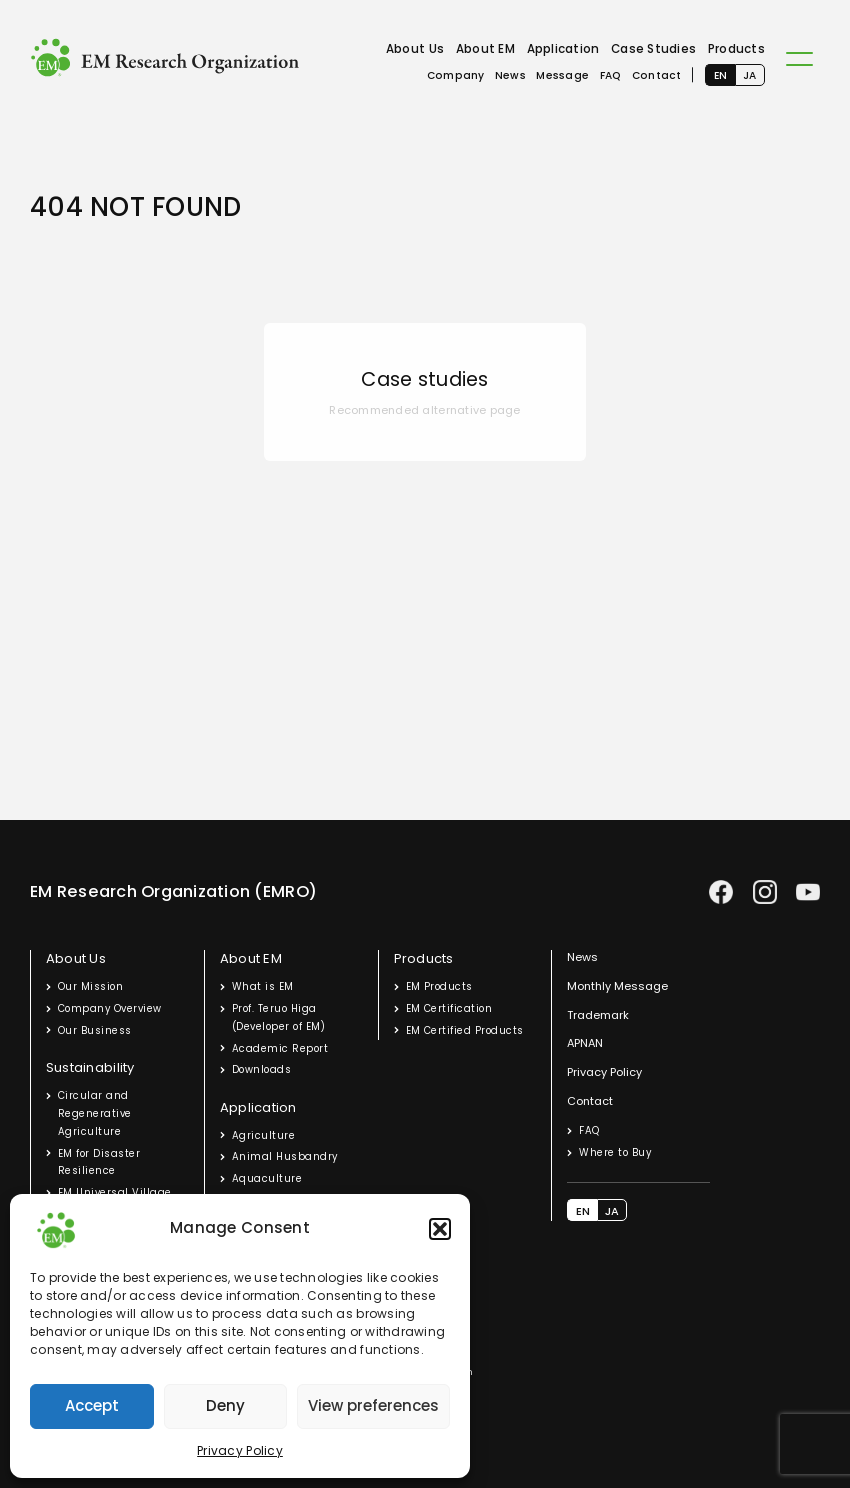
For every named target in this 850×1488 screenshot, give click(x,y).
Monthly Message (617, 986)
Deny (225, 1405)
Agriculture (263, 1135)
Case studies (424, 379)
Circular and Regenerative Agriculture (95, 1113)
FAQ (611, 75)
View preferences (373, 1405)
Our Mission (90, 986)
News (510, 75)
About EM (485, 49)
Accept (92, 1405)
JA (750, 75)
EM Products (439, 986)
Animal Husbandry (285, 1156)
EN (721, 75)
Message (562, 75)
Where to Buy (615, 1152)
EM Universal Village (115, 1192)
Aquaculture (267, 1178)
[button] (440, 1229)
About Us (415, 49)
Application (563, 49)
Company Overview (110, 1008)
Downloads (261, 1069)
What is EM (263, 986)
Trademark (598, 1015)
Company (456, 75)
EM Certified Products (465, 1030)
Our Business (95, 1030)
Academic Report (280, 1048)
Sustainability (90, 1067)
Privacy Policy (240, 1450)
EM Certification (449, 1008)
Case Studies (653, 49)
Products (736, 49)
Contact (657, 75)
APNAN (585, 1043)
